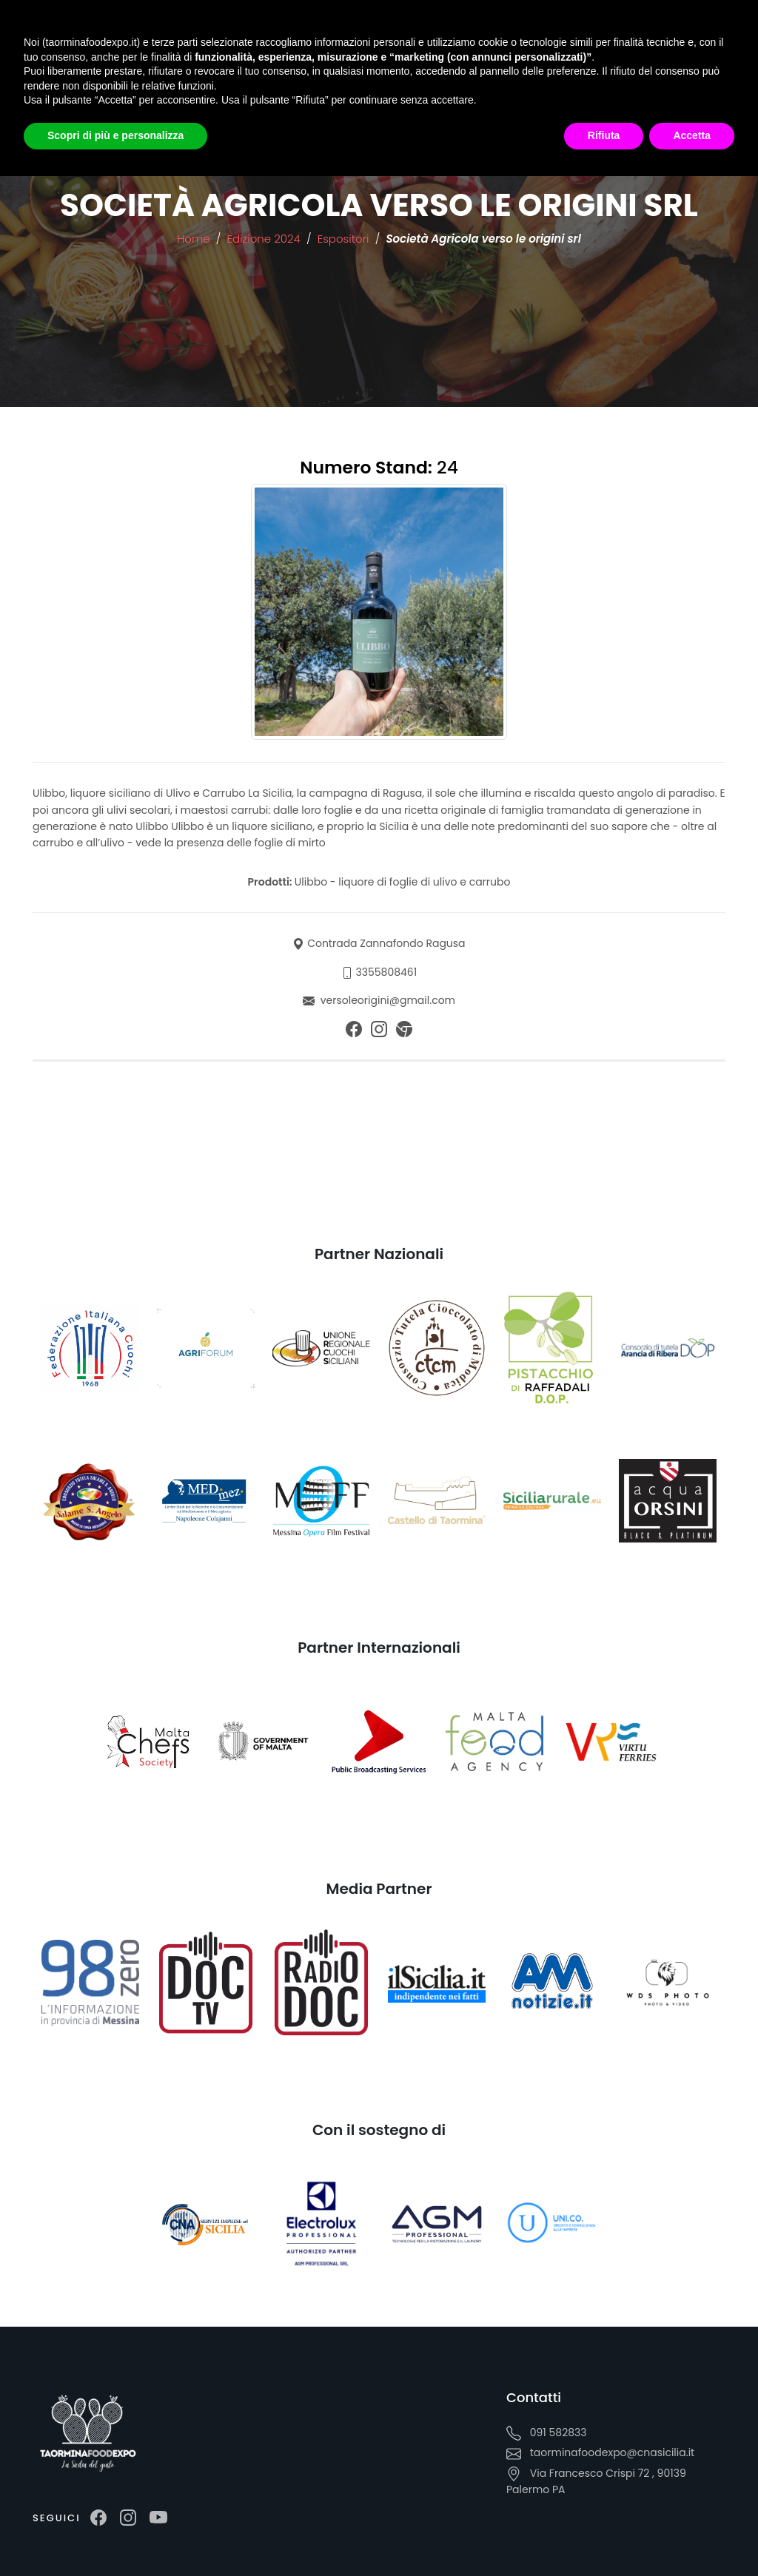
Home (193, 238)
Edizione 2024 (265, 238)
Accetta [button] (692, 2535)
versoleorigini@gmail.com (388, 1000)
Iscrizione (431, 48)
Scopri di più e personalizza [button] (115, 2535)
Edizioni (178, 48)
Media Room (245, 48)
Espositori (345, 238)
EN (263, 81)
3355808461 (386, 972)
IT (216, 82)
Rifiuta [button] (604, 2535)
